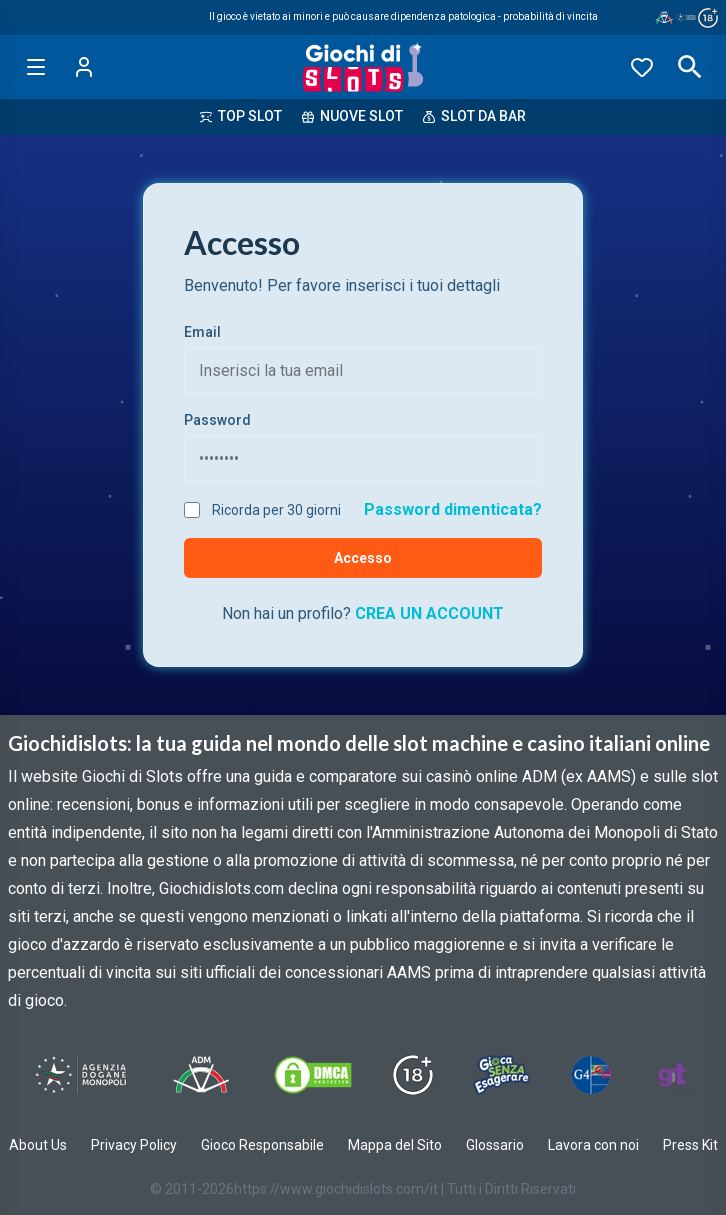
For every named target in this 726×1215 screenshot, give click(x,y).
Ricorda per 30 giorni (276, 510)
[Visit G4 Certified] (591, 1075)
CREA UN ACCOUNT (429, 613)
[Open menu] (36, 67)
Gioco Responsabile (262, 1145)
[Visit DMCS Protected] (313, 1075)
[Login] (84, 67)
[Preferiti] (642, 67)
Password (217, 420)
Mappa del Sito (395, 1145)
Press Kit (690, 1145)
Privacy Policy (134, 1145)
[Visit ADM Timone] (200, 1075)
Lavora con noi (593, 1145)
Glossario (495, 1145)
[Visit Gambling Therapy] (672, 1075)
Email (202, 332)
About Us (38, 1145)
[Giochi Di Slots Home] (363, 67)
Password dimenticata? (453, 509)
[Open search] (690, 67)
